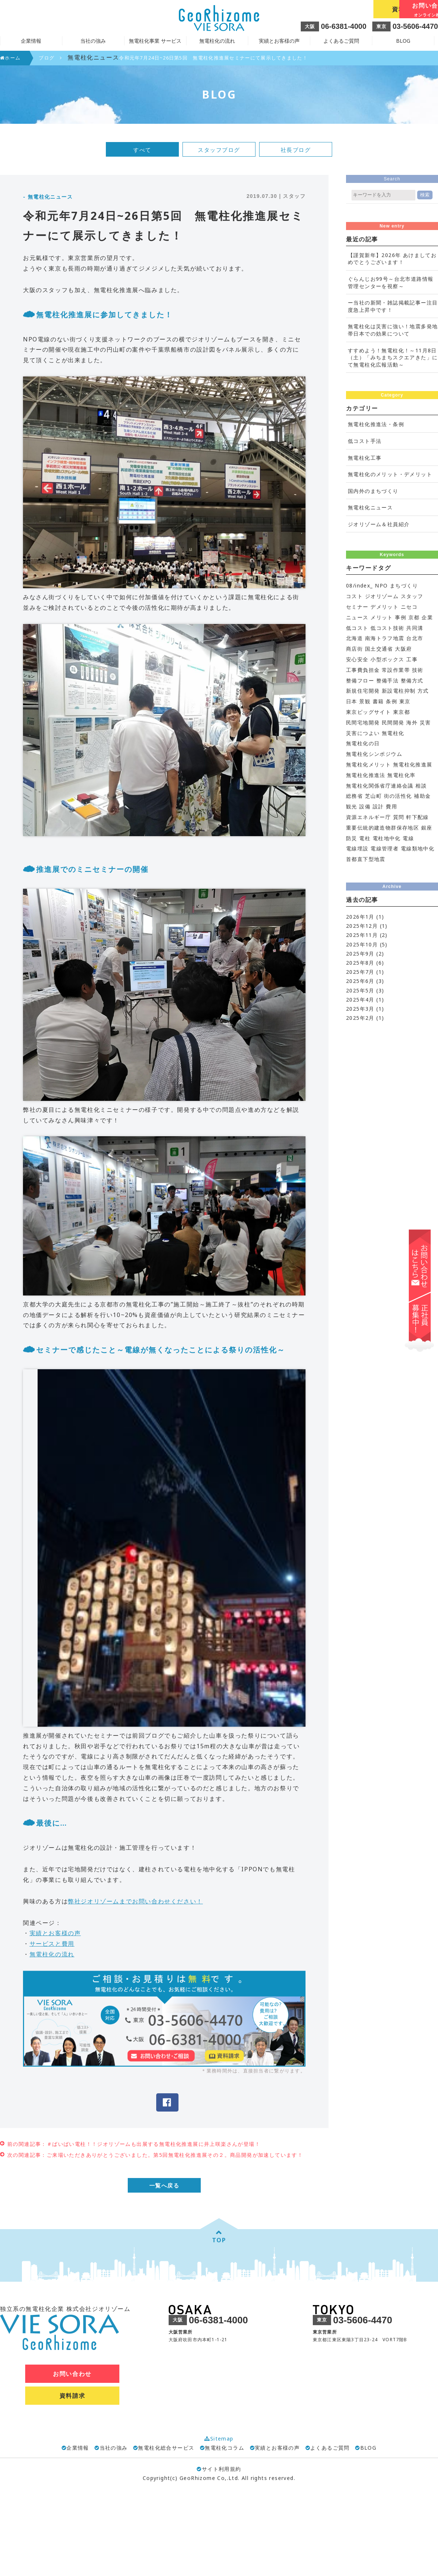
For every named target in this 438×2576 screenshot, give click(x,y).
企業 (427, 617)
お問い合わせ (405, 9)
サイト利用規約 (219, 2469)
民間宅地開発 (363, 722)
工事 (412, 659)
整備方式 (412, 680)
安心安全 (357, 659)
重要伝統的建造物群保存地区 (382, 827)
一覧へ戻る (164, 2185)
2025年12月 (362, 925)
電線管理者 (384, 848)
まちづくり (404, 585)
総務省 (354, 795)
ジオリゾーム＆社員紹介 (379, 524)
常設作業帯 (396, 669)
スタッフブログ (219, 149)
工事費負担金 (363, 669)
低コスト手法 (364, 440)
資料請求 (339, 9)
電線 (408, 838)
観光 (351, 806)
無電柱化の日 (363, 743)
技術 (417, 669)
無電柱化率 (401, 775)
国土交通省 (379, 648)
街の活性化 (398, 795)
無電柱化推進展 (413, 764)
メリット (381, 617)
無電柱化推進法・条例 (376, 424)
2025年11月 (362, 934)
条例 (391, 701)
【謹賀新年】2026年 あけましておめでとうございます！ (392, 259)
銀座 (427, 827)
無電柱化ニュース (370, 507)
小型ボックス (387, 659)
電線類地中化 (417, 848)
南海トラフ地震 (384, 638)
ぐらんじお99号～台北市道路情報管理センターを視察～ (390, 282)
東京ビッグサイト (368, 711)
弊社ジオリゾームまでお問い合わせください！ (135, 1901)
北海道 (354, 638)
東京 (405, 701)
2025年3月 (360, 1008)
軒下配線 (417, 817)
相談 (421, 785)
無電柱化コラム (224, 2448)
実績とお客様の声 (279, 40)
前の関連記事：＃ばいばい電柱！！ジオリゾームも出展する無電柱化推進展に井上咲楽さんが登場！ (133, 2143)
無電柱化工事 (364, 457)
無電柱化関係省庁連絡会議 (380, 785)
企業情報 (77, 2448)
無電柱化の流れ (217, 40)
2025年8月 (360, 962)
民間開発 (393, 722)
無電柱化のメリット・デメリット (390, 474)
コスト (354, 596)
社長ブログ (296, 149)
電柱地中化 (387, 838)
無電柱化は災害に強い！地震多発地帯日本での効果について (393, 330)
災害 (425, 722)
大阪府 (403, 648)
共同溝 (414, 627)
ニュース (357, 617)
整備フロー (360, 680)
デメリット (384, 606)
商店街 (354, 648)
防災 (351, 838)
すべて (142, 149)
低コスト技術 (387, 627)
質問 (398, 817)
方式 (423, 690)
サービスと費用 (52, 1944)
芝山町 (373, 795)
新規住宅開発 (363, 690)
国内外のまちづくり (373, 490)
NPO (381, 585)
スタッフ (412, 596)
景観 (364, 701)
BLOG (403, 40)
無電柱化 (393, 733)
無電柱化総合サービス (166, 2448)
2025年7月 (360, 971)
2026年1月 (360, 916)
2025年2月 (360, 1017)
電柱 (364, 838)
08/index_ (359, 585)
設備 (364, 806)
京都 (414, 617)
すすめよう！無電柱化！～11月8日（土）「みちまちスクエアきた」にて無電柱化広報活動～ (393, 357)
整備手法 (387, 680)
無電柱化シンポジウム (374, 753)
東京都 (401, 711)
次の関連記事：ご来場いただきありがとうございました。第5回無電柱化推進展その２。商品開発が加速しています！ (155, 2154)
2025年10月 (362, 944)
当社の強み (114, 2448)
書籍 (378, 701)
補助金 (422, 795)
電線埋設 (357, 848)
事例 (400, 617)
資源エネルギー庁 (368, 817)
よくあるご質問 (341, 40)
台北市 (414, 638)
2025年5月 (360, 990)
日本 (351, 701)
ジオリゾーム (382, 596)
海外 (412, 722)
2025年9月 (360, 953)
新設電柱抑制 (398, 690)
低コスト (357, 627)
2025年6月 (360, 980)
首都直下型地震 (365, 859)
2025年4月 (360, 999)
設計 (378, 806)
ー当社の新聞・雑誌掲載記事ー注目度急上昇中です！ (393, 306)
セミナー (357, 606)
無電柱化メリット (368, 764)
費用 (391, 806)
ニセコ (409, 606)
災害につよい (363, 733)
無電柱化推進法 (365, 775)
